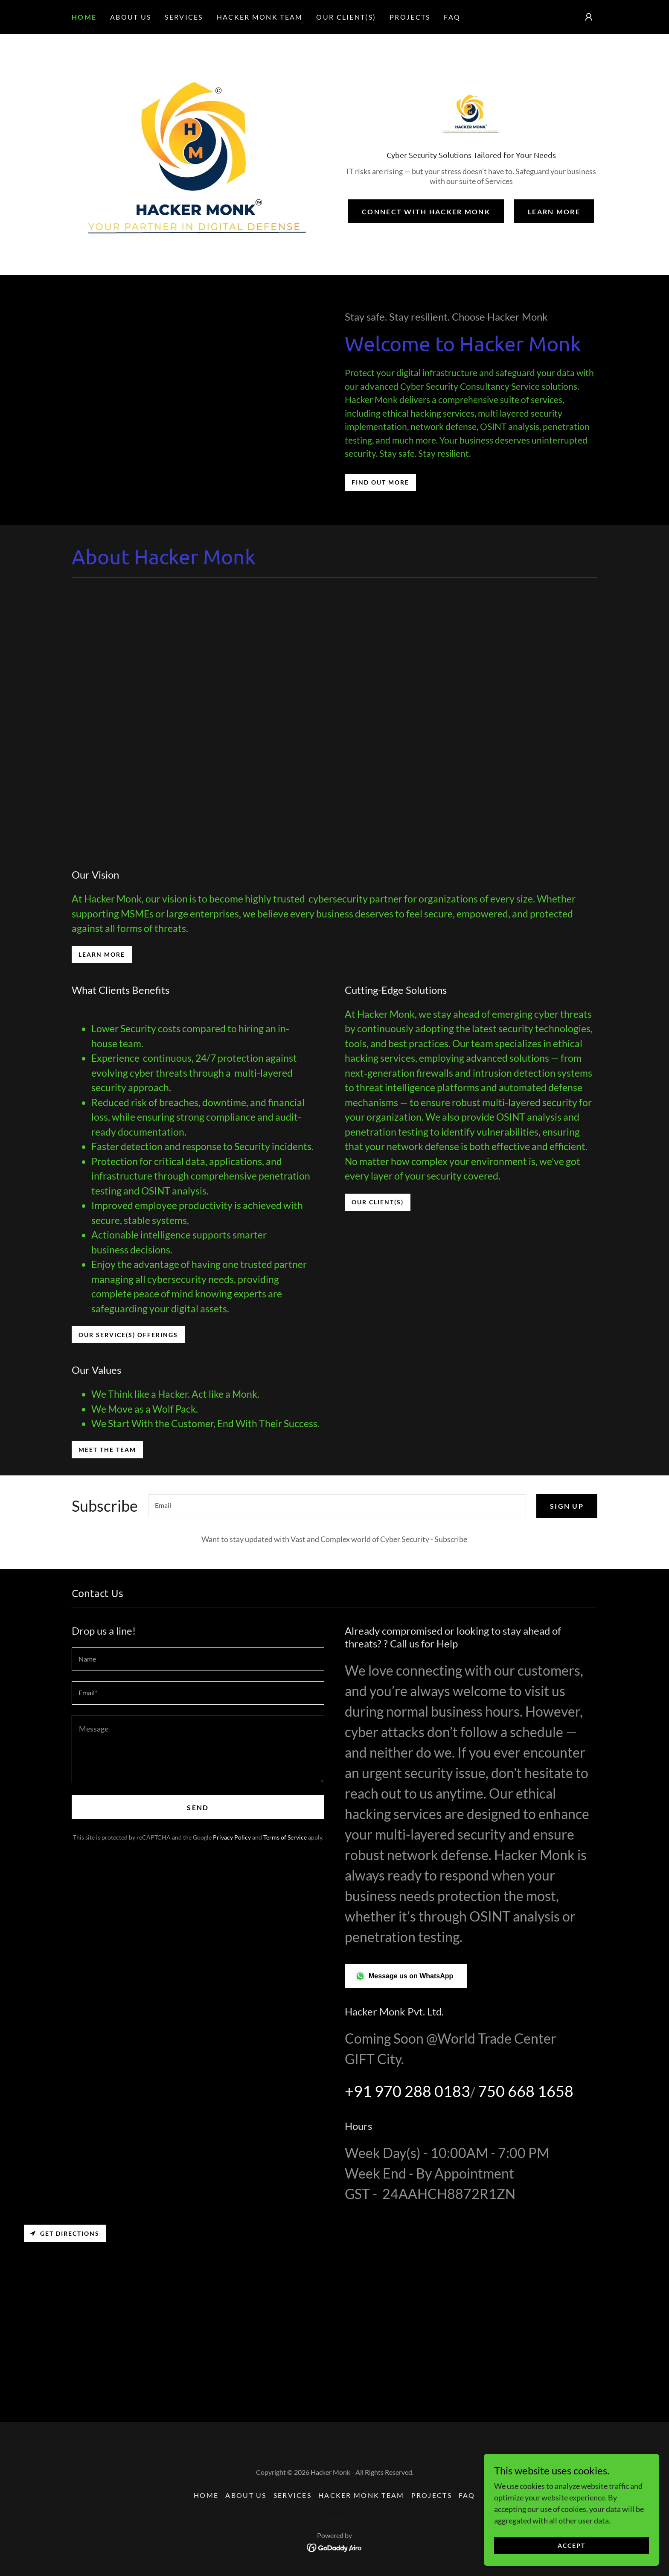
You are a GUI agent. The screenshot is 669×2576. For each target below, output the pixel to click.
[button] (588, 17)
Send (198, 1807)
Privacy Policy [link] (232, 1837)
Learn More (554, 213)
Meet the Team (107, 1449)
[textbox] (337, 1506)
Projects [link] (410, 17)
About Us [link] (130, 17)
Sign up (567, 1506)
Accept (573, 2545)
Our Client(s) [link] (346, 17)
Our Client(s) (378, 1202)
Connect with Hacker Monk (426, 213)
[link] (471, 115)
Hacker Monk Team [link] (260, 17)
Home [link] (84, 17)
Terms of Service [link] (285, 1837)
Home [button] (206, 2495)
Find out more (380, 482)
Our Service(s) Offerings (128, 1334)
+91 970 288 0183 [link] (407, 2091)
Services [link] (184, 17)
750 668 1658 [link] (525, 2091)
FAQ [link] (452, 17)
